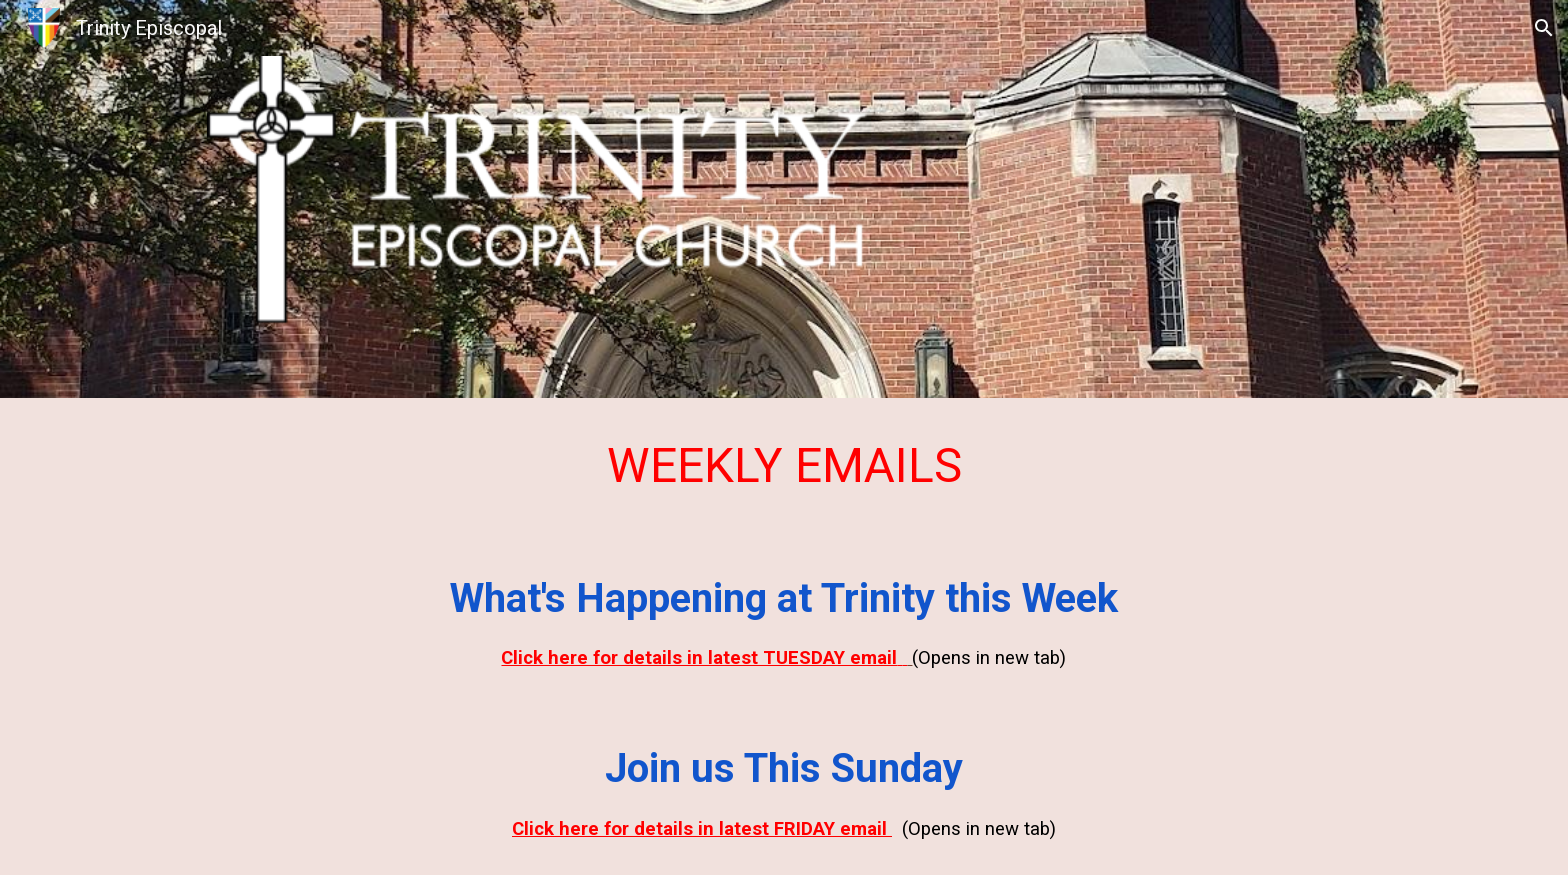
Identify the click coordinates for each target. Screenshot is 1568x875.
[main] (784, 466)
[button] (1544, 28)
